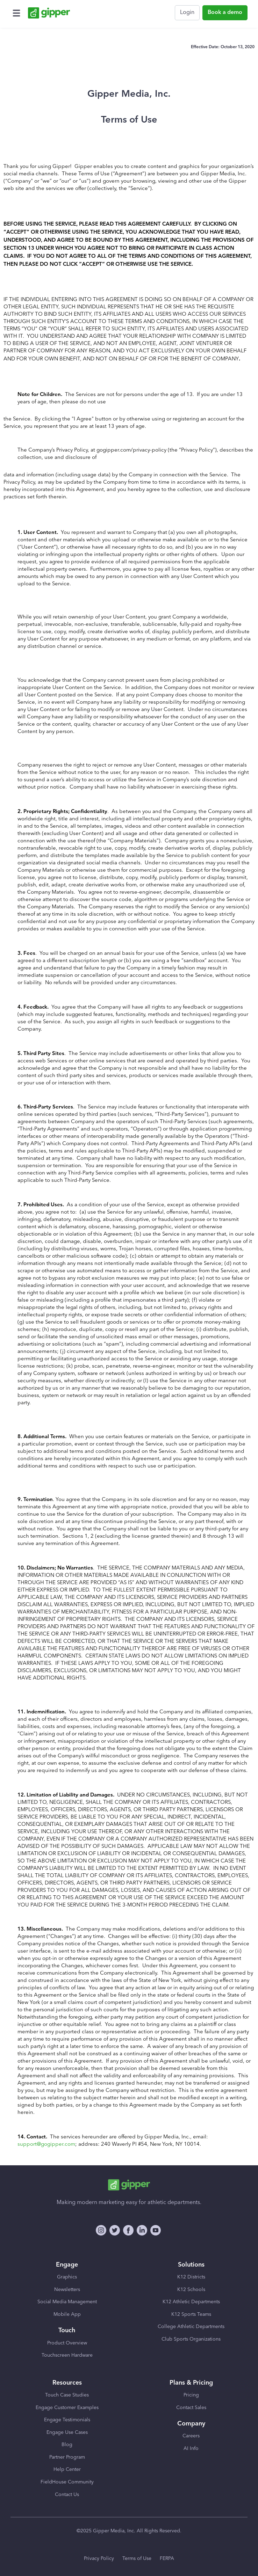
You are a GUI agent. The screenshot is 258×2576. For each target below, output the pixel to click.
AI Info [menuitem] (191, 2448)
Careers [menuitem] (191, 2436)
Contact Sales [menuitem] (191, 2407)
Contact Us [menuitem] (67, 2494)
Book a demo (225, 12)
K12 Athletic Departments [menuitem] (191, 2301)
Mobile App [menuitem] (67, 2314)
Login (187, 12)
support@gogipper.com (46, 2144)
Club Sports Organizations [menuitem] (191, 2339)
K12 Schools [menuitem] (191, 2289)
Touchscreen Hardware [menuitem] (67, 2355)
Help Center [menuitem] (67, 2469)
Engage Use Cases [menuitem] (67, 2432)
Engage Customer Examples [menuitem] (67, 2407)
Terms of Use (136, 2558)
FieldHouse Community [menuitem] (67, 2482)
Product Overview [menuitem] (67, 2343)
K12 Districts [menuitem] (191, 2277)
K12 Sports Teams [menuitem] (191, 2314)
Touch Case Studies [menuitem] (67, 2395)
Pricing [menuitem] (191, 2395)
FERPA (167, 2558)
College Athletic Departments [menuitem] (191, 2326)
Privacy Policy (99, 2558)
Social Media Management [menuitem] (67, 2301)
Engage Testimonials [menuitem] (67, 2419)
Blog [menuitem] (67, 2444)
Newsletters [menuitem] (67, 2289)
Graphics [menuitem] (67, 2277)
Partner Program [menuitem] (67, 2457)
